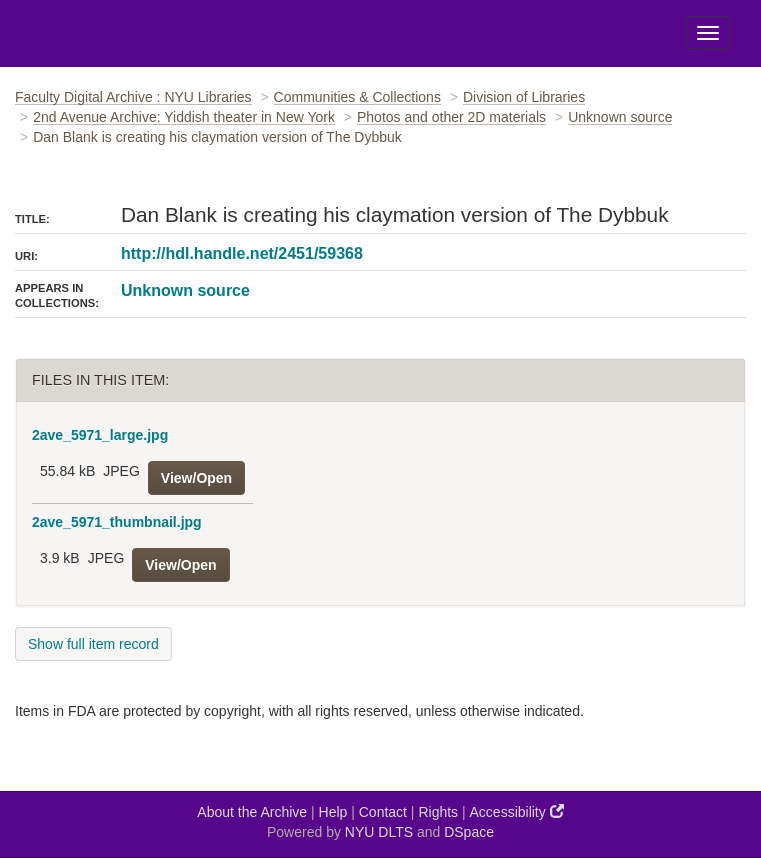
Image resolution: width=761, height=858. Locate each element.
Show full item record (93, 644)
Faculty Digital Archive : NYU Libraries (133, 97)
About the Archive (252, 812)
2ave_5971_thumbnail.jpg (117, 522)
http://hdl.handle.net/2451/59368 (242, 253)
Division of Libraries (524, 97)
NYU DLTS (379, 832)
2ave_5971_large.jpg (100, 435)
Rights (438, 812)
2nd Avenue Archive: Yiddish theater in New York (184, 117)
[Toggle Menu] (708, 33)
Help (333, 812)
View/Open (196, 478)
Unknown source (620, 117)
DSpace (469, 832)
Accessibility (517, 811)
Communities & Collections (357, 97)
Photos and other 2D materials (451, 117)
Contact (383, 812)
